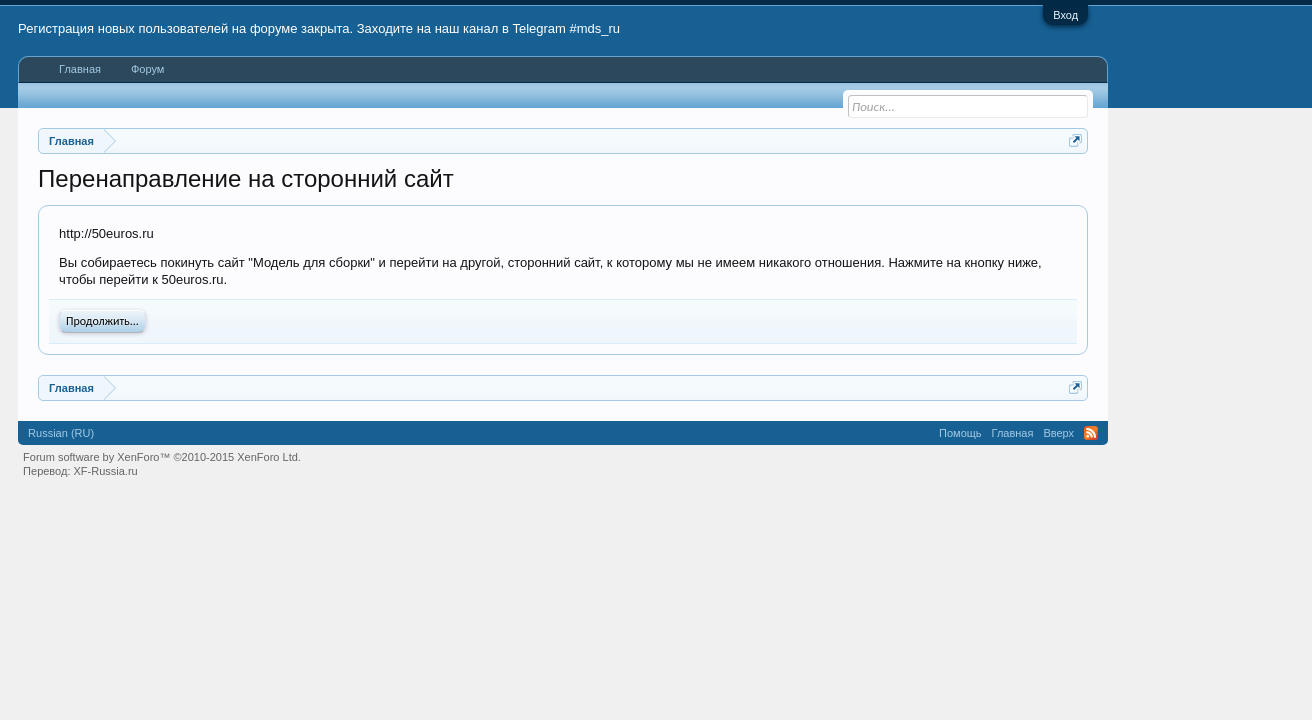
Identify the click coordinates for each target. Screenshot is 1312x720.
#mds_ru (595, 28)
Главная (80, 69)
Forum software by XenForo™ (162, 457)
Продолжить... (102, 321)
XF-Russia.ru (106, 471)
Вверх (1058, 433)
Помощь (960, 433)
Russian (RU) (61, 433)
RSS (1091, 433)
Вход (1065, 15)
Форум (147, 69)
